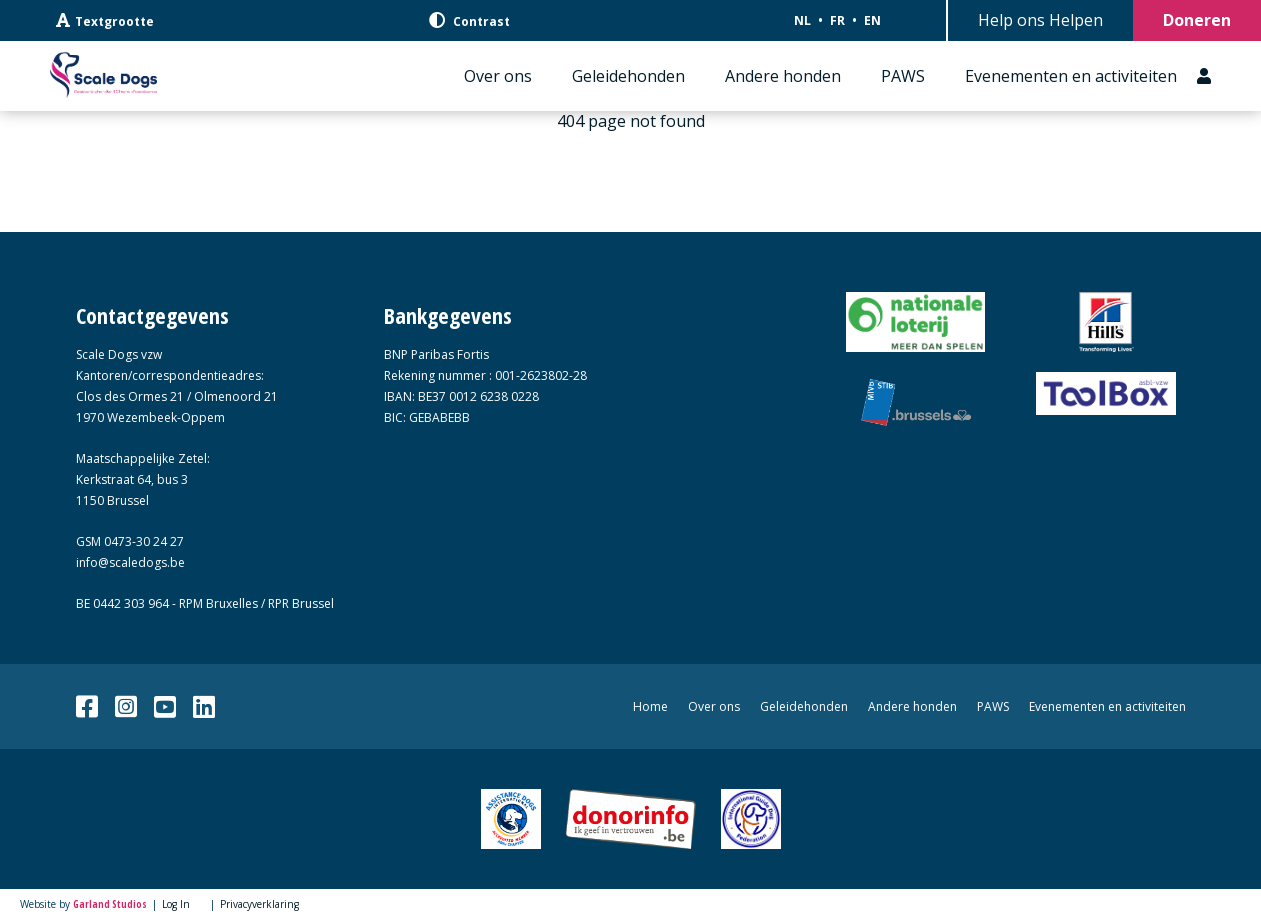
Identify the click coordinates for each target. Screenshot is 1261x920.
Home (650, 706)
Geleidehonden (628, 76)
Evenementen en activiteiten (1071, 76)
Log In (176, 904)
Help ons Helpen (1040, 20)
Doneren (1197, 20)
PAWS (903, 76)
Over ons (498, 76)
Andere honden (783, 76)
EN (872, 20)
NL (802, 20)
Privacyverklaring (259, 904)
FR (837, 20)
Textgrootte (105, 21)
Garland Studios (110, 904)
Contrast (469, 21)
